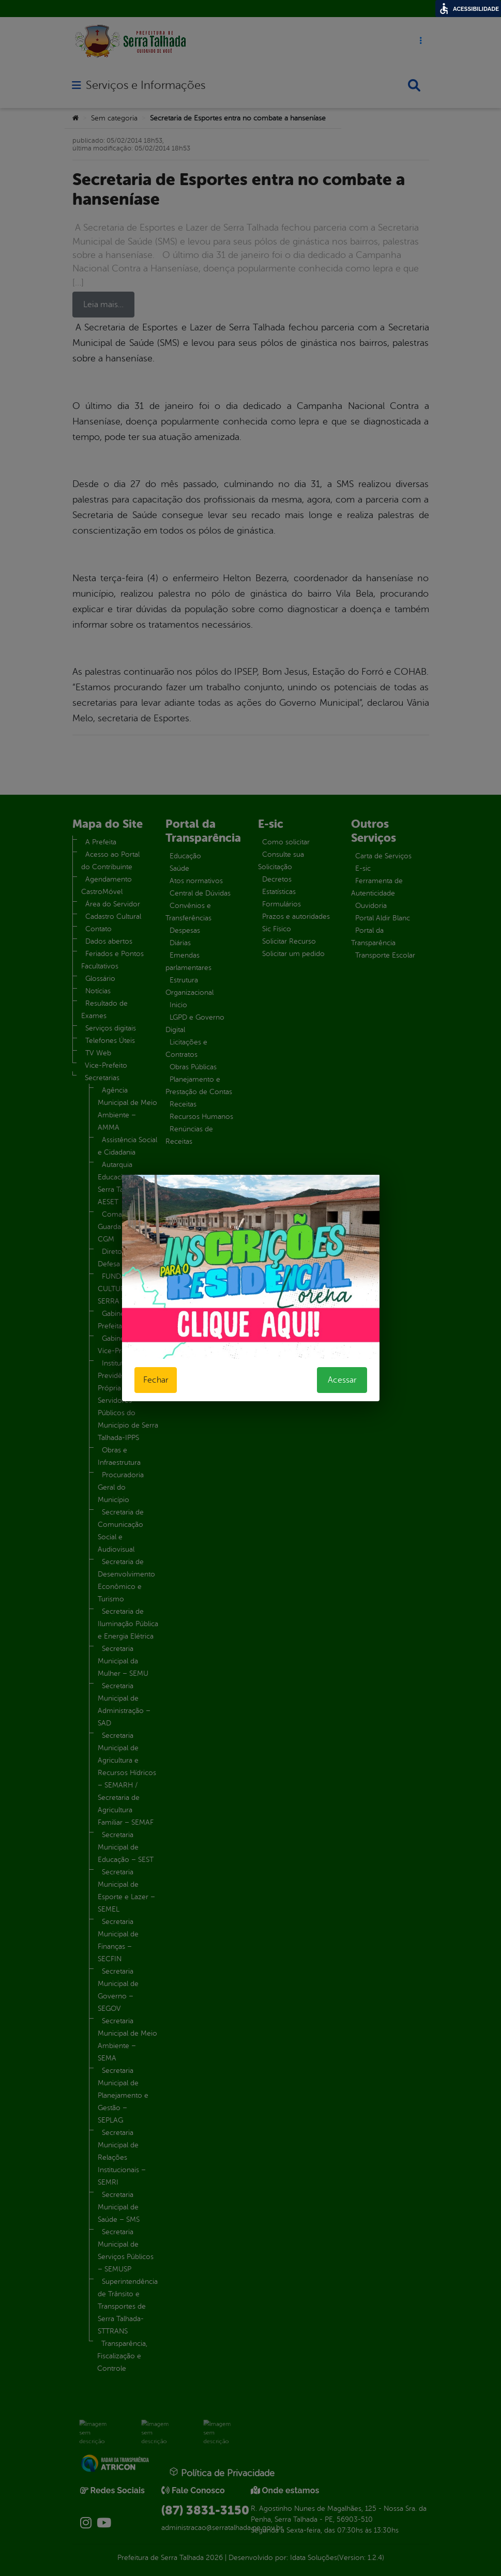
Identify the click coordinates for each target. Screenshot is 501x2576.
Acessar (342, 1380)
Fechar (155, 1380)
